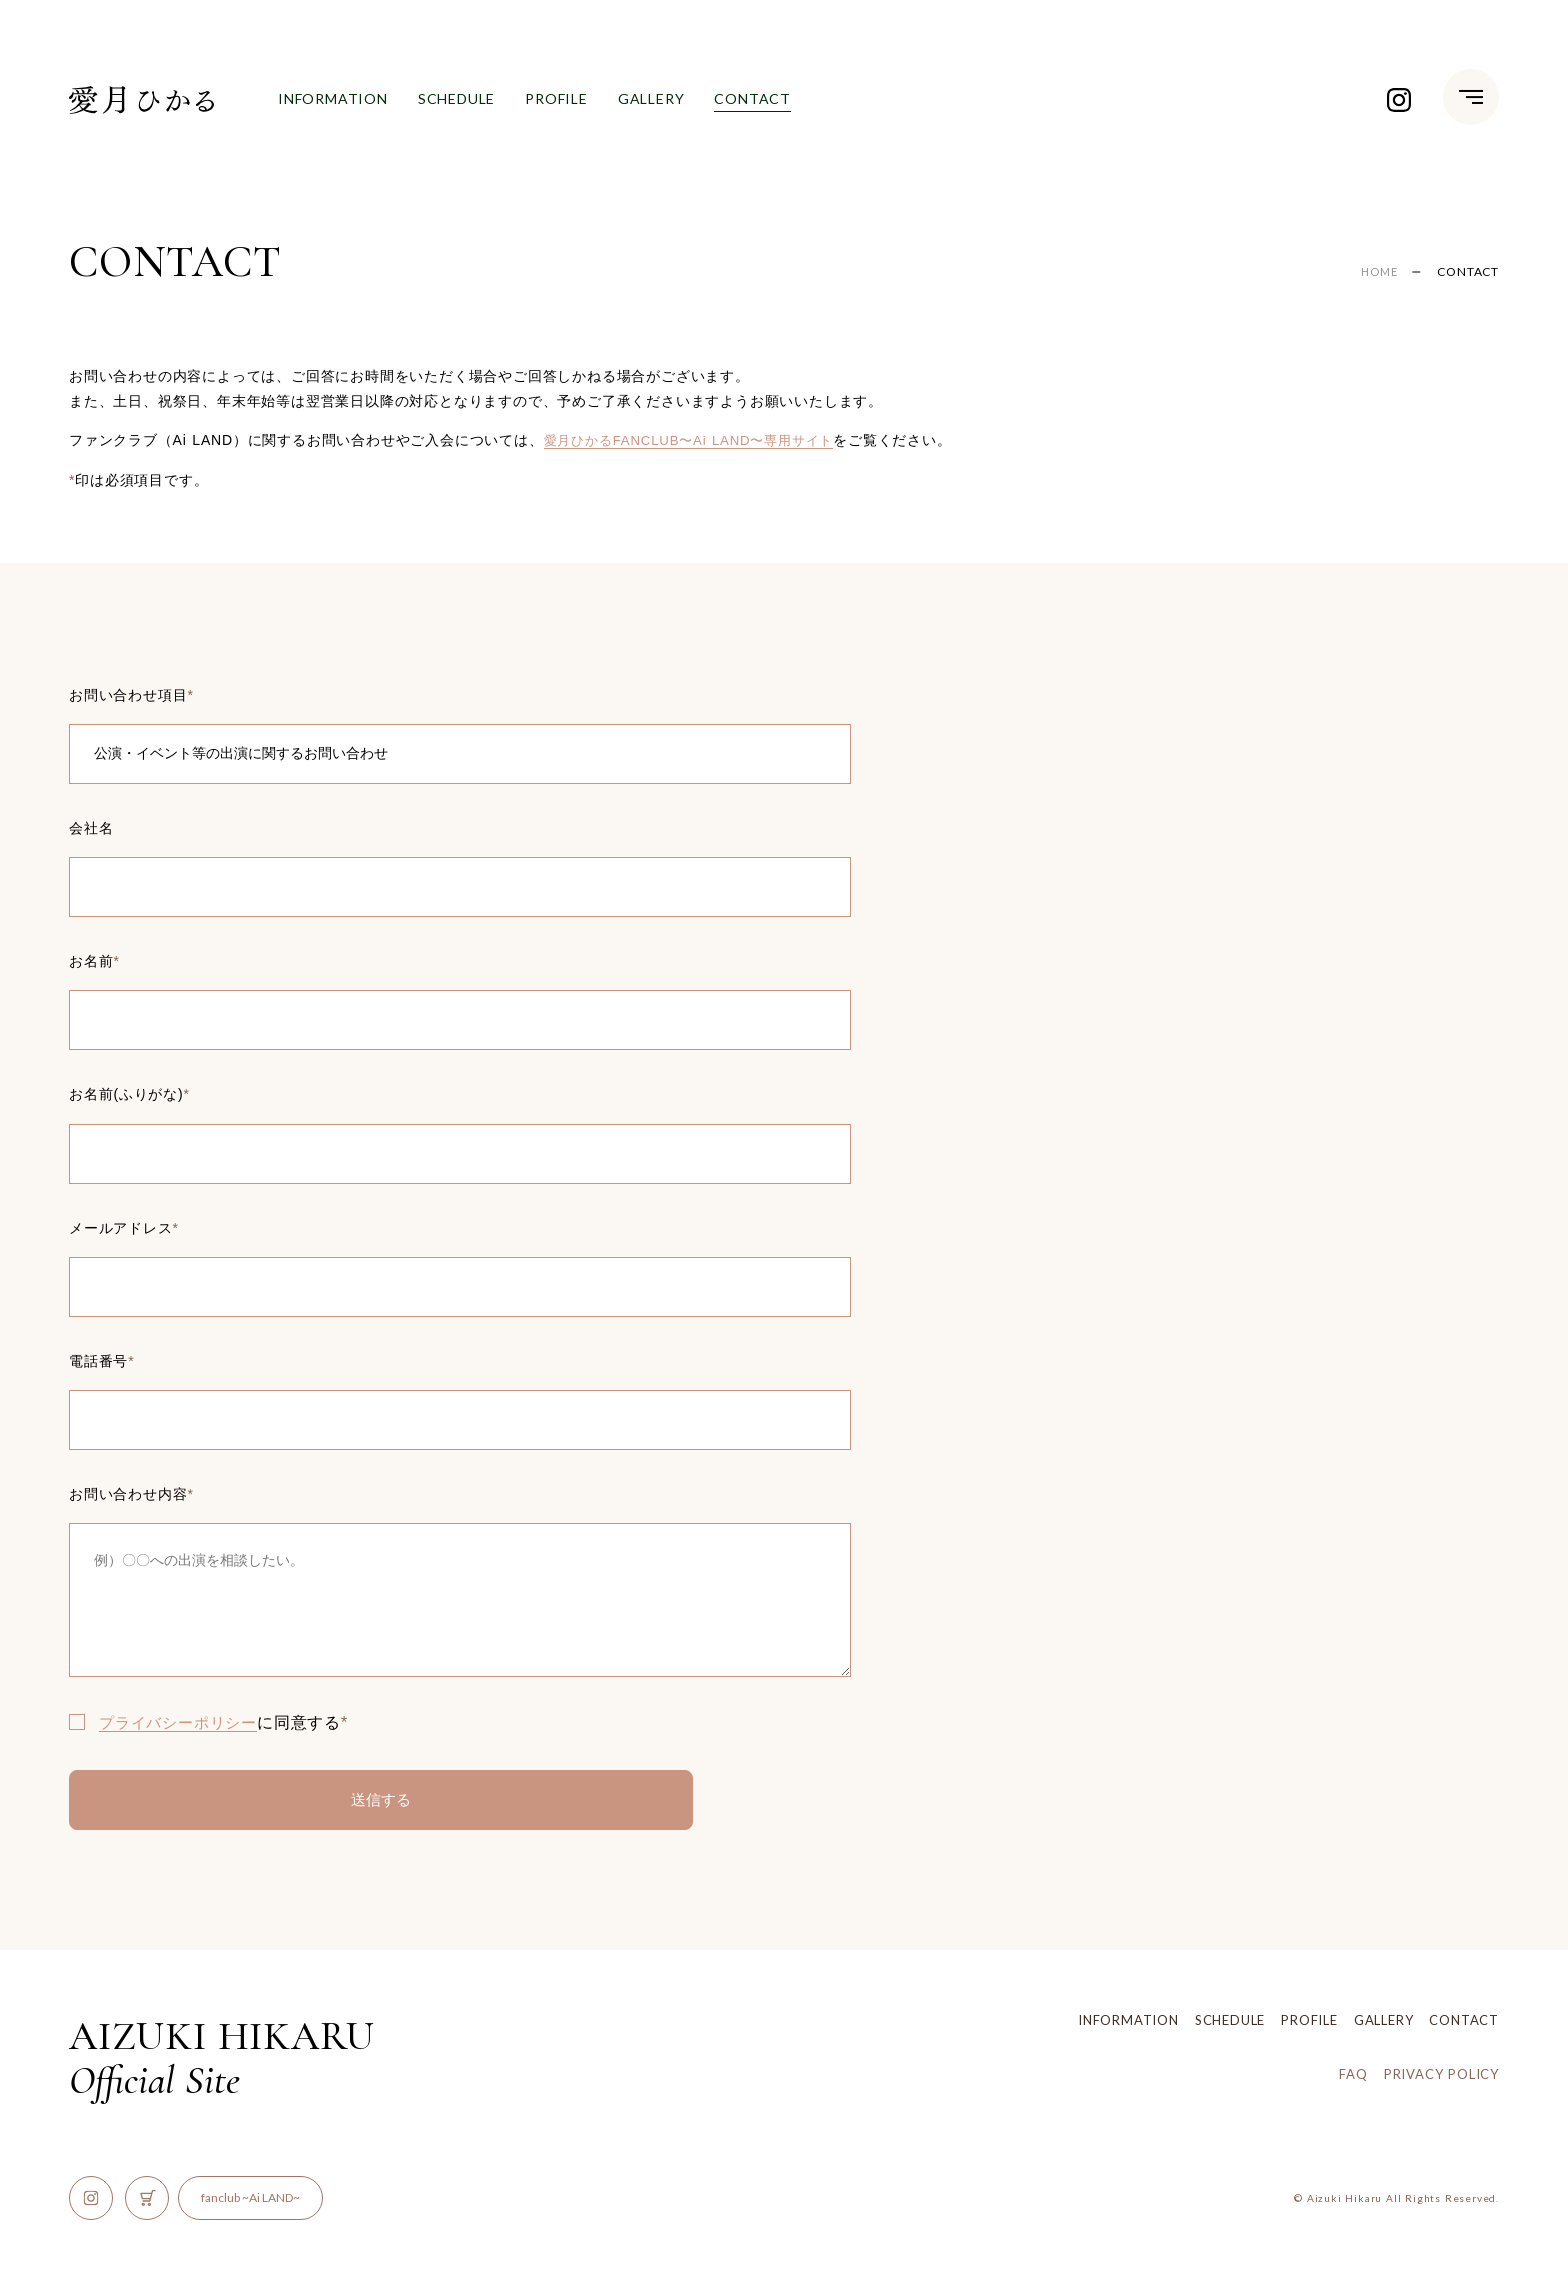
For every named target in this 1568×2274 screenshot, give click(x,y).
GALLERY (651, 98)
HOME (1377, 271)
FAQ (1353, 2074)
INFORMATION (333, 98)
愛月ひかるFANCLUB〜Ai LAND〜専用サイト (698, 440)
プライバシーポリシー (183, 1722)
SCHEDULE (456, 98)
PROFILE (556, 98)
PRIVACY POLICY (1441, 2074)
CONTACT (752, 101)
